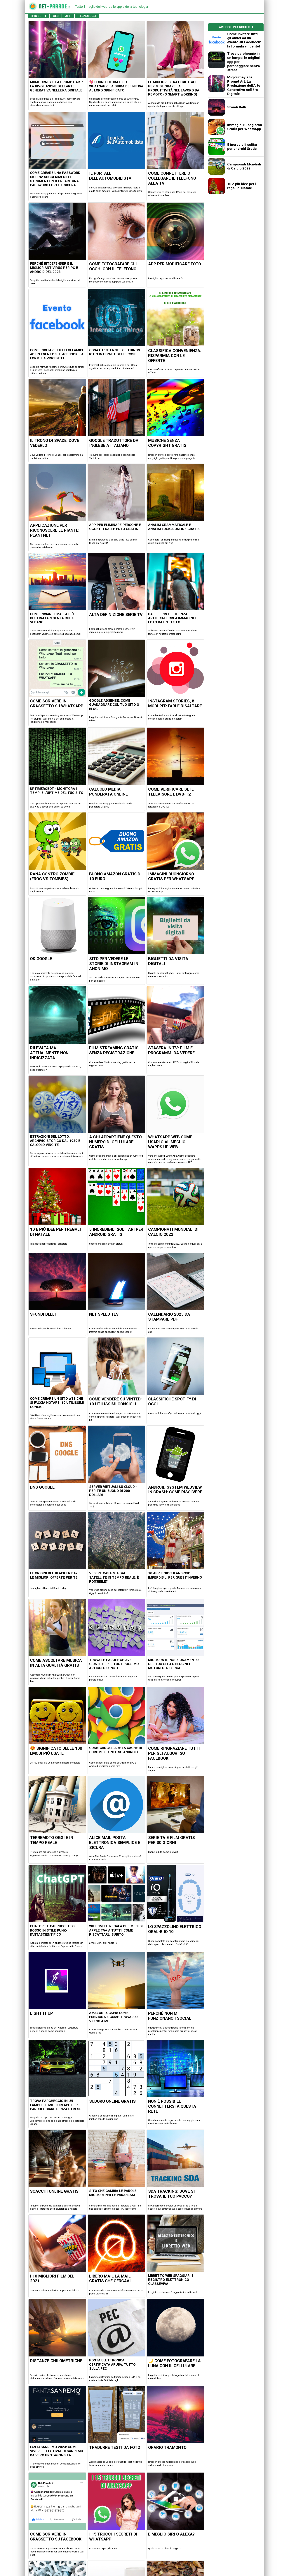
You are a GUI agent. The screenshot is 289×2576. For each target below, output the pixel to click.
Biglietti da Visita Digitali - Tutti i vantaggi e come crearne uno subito (173, 975)
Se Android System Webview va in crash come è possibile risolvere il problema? (173, 1503)
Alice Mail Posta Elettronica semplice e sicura (114, 1842)
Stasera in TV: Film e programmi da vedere (171, 1050)
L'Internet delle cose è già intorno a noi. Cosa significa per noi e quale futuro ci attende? (113, 367)
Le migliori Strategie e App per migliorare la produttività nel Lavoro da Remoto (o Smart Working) (173, 88)
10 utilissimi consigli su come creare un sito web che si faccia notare (55, 1417)
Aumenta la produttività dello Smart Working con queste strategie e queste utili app (173, 105)
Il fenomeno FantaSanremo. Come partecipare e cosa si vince (55, 2465)
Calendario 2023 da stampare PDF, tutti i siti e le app (173, 1330)
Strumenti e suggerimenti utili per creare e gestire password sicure (56, 195)
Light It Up (41, 2013)
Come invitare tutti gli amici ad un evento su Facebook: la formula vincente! (56, 354)
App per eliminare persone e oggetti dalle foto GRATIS (115, 527)
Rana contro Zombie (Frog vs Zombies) (52, 876)
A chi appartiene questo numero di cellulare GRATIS (115, 1142)
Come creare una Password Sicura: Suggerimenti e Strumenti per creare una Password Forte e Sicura (55, 179)
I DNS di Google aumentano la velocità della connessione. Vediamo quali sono (53, 1503)
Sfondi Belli (43, 1314)
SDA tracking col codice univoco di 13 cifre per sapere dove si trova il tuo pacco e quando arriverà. (175, 2207)
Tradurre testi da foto (114, 2447)
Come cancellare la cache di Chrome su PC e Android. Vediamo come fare (112, 1764)
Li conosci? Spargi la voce (103, 2548)
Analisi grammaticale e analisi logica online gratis (174, 527)
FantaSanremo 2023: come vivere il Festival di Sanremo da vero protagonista (56, 2451)
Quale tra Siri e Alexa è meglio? (164, 2548)
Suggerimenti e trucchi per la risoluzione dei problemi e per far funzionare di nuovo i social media (172, 2031)
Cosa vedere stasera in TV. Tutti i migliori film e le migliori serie (173, 1064)
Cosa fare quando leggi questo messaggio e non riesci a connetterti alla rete (174, 2122)
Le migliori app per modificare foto (166, 278)
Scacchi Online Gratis (54, 2191)
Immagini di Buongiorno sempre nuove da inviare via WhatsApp (174, 890)
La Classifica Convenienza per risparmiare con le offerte (173, 371)
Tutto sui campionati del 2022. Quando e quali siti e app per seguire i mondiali (175, 1245)
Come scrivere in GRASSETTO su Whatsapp (56, 703)
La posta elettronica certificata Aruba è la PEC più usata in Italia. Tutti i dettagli (115, 2379)
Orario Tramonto (167, 2447)
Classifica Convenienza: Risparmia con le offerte (174, 355)
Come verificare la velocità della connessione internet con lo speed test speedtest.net (113, 1330)
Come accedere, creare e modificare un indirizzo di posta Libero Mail (116, 2292)
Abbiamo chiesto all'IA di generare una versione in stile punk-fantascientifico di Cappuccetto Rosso (56, 1944)
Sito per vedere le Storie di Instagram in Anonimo (113, 963)
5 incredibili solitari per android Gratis (116, 1232)
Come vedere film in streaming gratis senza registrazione (112, 1064)
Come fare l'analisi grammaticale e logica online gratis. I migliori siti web (173, 541)
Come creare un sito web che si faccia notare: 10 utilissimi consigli (57, 1403)
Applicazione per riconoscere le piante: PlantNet (54, 530)
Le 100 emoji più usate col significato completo (55, 1762)
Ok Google (41, 958)
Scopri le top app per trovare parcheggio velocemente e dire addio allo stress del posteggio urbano (57, 2120)
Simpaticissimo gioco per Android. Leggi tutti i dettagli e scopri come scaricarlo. (54, 2029)
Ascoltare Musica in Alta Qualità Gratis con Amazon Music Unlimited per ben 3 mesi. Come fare (55, 1678)
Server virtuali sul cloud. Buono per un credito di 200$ (114, 1505)
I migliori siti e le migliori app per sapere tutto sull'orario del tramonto (172, 2463)
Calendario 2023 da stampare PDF (169, 1316)
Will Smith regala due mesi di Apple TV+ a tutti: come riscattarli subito (116, 1930)
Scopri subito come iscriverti (163, 1852)
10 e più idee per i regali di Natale (241, 186)
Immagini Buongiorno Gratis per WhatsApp (171, 876)
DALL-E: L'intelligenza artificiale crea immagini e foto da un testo (172, 618)
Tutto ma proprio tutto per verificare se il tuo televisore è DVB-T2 (171, 805)
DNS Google (42, 1487)
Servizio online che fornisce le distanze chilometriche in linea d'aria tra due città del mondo (57, 2377)
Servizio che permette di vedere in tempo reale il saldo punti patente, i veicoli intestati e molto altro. (115, 189)
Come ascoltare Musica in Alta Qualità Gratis (56, 1663)
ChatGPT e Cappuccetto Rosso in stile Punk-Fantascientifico (52, 1930)
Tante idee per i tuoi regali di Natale (48, 1243)
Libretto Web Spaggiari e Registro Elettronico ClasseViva (171, 2280)
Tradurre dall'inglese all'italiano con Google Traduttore (112, 456)
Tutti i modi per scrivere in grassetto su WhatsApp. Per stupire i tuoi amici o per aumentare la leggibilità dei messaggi (56, 718)
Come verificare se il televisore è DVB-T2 (171, 791)
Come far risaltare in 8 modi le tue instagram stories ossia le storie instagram (171, 717)
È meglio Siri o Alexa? (171, 2534)
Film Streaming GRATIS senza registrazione (113, 1050)
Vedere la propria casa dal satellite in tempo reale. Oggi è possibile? (115, 1592)
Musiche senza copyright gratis (167, 443)
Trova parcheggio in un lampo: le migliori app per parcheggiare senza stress (55, 2105)
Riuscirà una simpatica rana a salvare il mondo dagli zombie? (54, 890)
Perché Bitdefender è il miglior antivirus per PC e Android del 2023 (54, 268)
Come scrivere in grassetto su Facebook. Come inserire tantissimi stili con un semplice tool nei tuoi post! (57, 2551)
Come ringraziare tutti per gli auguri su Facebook (174, 1753)
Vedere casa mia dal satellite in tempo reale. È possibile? (114, 1577)
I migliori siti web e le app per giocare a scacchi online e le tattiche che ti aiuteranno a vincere (55, 2207)
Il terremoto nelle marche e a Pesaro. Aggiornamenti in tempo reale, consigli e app (54, 1854)
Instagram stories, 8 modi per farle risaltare (175, 703)
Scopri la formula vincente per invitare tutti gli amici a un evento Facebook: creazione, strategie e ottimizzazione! (57, 370)
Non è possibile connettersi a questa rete (172, 2106)
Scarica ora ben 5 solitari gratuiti (106, 1243)
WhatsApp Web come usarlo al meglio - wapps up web (170, 1142)
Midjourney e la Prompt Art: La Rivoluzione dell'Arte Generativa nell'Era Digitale (56, 86)
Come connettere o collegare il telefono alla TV (172, 178)
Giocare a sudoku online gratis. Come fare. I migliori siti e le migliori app (112, 2117)
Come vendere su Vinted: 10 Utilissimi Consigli (115, 1401)
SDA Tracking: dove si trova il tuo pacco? (171, 2194)
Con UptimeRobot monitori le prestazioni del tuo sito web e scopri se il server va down (55, 805)
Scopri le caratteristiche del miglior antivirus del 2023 (55, 282)
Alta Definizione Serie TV (116, 614)
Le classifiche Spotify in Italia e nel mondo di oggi (174, 1413)
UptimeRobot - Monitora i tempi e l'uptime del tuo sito (56, 791)
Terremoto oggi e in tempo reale (51, 1840)
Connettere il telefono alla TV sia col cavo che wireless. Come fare (172, 194)
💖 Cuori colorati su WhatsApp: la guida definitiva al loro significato (116, 86)
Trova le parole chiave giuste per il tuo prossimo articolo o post (114, 1664)
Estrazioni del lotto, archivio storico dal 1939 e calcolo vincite (55, 1141)
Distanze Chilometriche (56, 2360)
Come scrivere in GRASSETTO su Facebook (55, 2536)
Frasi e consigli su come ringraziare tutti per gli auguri (173, 1769)
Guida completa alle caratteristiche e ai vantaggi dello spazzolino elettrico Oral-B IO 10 (173, 1943)
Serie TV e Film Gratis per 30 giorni (171, 1840)
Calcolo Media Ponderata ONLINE (108, 791)
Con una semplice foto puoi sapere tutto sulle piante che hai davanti (54, 546)
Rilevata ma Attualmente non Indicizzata (49, 1052)
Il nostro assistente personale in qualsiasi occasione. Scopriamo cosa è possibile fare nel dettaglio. (55, 976)
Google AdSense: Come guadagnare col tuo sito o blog (114, 705)
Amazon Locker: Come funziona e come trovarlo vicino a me (113, 2017)
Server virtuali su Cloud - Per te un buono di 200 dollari (113, 1491)
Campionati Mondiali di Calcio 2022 (244, 166)
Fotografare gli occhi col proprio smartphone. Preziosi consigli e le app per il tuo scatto (113, 280)
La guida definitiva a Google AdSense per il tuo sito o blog (116, 719)
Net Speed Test (105, 1314)
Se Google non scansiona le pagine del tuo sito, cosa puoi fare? (55, 1068)
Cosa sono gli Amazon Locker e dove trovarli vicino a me (113, 2031)
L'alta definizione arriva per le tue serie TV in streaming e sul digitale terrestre (112, 631)
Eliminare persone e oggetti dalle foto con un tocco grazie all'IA (113, 541)
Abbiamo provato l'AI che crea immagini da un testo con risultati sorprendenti (172, 632)
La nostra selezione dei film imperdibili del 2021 (55, 2290)
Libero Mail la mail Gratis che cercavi (110, 2278)
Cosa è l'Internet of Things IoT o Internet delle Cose (114, 352)
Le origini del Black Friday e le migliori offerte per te (55, 1575)
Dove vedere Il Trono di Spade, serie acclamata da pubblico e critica (56, 456)
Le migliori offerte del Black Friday (48, 1588)
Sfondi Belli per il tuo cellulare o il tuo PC (51, 1328)
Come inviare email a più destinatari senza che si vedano (52, 618)
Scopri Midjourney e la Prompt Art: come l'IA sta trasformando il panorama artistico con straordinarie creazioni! (55, 102)
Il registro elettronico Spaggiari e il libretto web (173, 2292)
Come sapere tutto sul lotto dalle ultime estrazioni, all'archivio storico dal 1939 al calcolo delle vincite (56, 1155)
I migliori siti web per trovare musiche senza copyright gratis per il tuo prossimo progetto (172, 456)
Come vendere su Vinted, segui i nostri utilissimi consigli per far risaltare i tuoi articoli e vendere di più (115, 1416)
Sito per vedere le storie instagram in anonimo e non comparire (114, 979)
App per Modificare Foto (174, 264)
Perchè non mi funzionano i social (169, 2016)
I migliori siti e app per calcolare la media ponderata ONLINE (111, 805)
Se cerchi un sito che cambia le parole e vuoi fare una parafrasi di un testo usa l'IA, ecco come (115, 2207)
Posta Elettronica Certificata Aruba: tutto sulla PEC (112, 2364)
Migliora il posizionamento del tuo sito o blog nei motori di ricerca (173, 1664)
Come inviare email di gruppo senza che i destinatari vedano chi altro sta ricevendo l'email (55, 632)
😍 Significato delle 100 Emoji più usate (56, 1751)
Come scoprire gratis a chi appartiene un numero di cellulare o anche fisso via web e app (116, 1157)
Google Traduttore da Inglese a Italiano (113, 443)
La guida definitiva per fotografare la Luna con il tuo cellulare (173, 2377)
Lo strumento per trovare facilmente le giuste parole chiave (113, 1678)
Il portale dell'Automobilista (110, 176)
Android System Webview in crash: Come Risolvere (175, 1489)
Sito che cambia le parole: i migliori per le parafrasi (114, 2193)
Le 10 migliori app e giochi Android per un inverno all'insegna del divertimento (174, 1590)
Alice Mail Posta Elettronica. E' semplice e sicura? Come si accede (115, 1858)
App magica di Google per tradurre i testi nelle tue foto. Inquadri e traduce (115, 2463)
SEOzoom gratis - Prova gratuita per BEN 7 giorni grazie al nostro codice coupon (173, 1678)
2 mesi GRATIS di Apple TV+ (104, 1942)
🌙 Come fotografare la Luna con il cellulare (174, 2363)
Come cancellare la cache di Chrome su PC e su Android (115, 1750)
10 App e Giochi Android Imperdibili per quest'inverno (175, 1575)
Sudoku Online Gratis (112, 2101)
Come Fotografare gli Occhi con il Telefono (113, 266)
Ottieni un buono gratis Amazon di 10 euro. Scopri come (115, 890)
